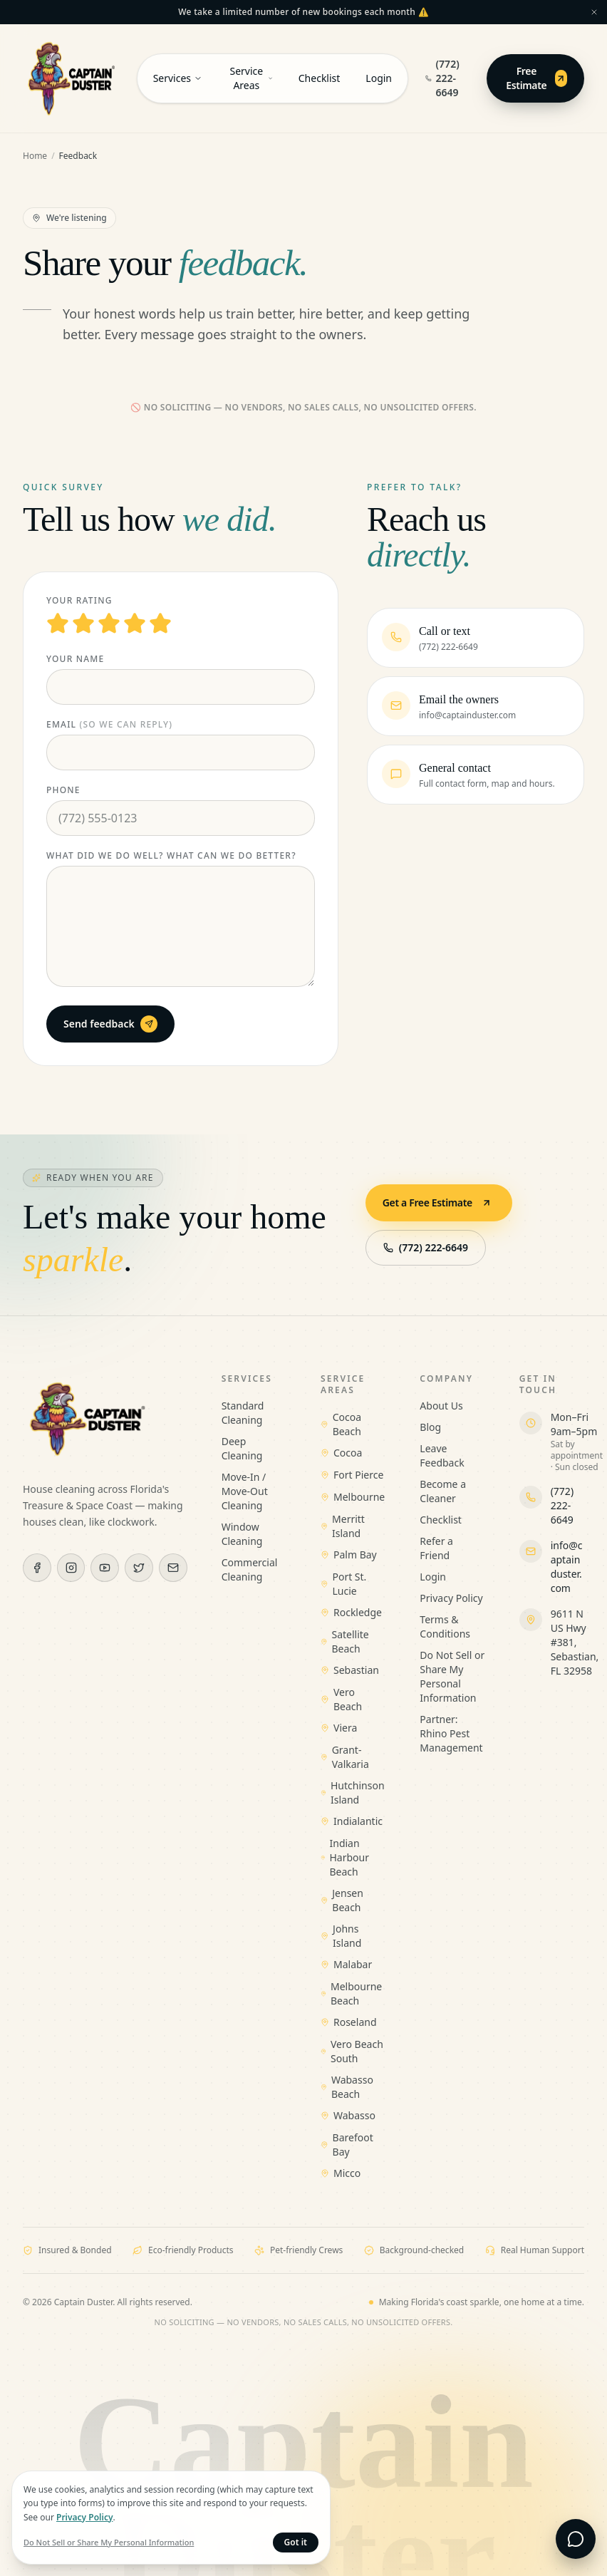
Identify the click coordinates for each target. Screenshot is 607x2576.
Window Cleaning (242, 1534)
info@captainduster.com (567, 1566)
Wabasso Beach (347, 2087)
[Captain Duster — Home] (71, 78)
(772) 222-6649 (442, 78)
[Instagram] (71, 1567)
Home (35, 156)
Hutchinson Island (353, 1792)
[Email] (173, 1567)
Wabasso (348, 2115)
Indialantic (352, 1821)
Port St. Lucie (343, 1584)
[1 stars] (57, 623)
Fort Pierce (352, 1474)
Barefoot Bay (347, 2144)
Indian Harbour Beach (345, 1857)
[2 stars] (83, 623)
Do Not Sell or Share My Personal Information (452, 1676)
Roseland (349, 2022)
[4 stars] (134, 623)
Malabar (346, 1964)
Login (378, 78)
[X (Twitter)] (139, 1567)
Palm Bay (349, 1554)
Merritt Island (343, 1526)
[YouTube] (104, 1567)
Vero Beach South (352, 2051)
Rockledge (351, 1612)
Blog (430, 1427)
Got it (295, 2542)
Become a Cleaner (443, 1491)
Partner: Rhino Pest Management (451, 1733)
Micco (340, 2173)
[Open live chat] (576, 2539)
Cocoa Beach (341, 1424)
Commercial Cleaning (250, 1569)
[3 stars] (109, 623)
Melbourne (353, 1497)
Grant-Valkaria (345, 1757)
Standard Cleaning (243, 1413)
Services (177, 78)
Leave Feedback (442, 1455)
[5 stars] (160, 623)
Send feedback (110, 1024)
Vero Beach (341, 1699)
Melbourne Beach (351, 1993)
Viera (339, 1727)
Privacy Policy (451, 1598)
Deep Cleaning (242, 1448)
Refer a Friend (436, 1548)
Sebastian (350, 1670)
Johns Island (341, 1936)
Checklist (320, 78)
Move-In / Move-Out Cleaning (245, 1491)
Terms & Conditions (445, 1626)
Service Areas (251, 78)
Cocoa (341, 1452)
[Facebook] (37, 1567)
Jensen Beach (342, 1900)
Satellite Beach (345, 1641)
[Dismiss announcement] (594, 12)
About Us (441, 1405)
